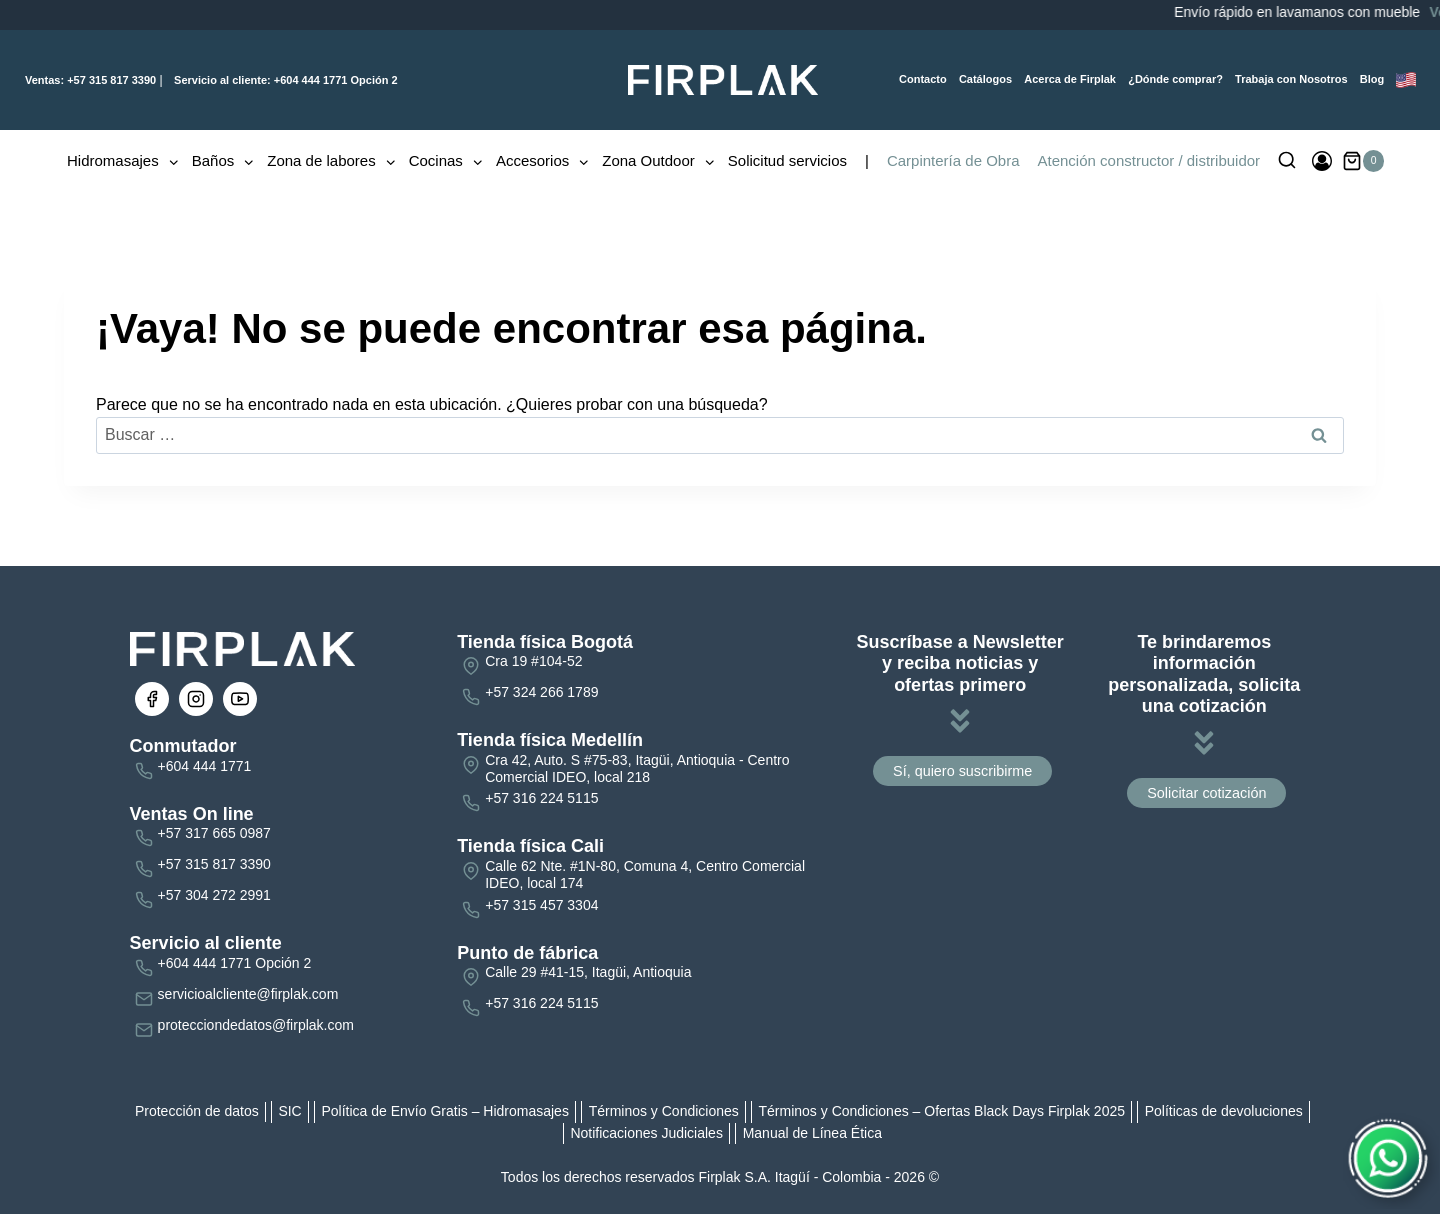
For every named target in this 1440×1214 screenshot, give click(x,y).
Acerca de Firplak (1070, 79)
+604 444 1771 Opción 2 (284, 80)
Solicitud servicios (787, 160)
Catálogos (985, 79)
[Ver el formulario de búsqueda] (1287, 161)
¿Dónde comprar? (1175, 79)
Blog (1372, 79)
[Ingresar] (1322, 161)
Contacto (923, 79)
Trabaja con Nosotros (1291, 79)
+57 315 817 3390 (90, 80)
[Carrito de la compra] (1363, 161)
